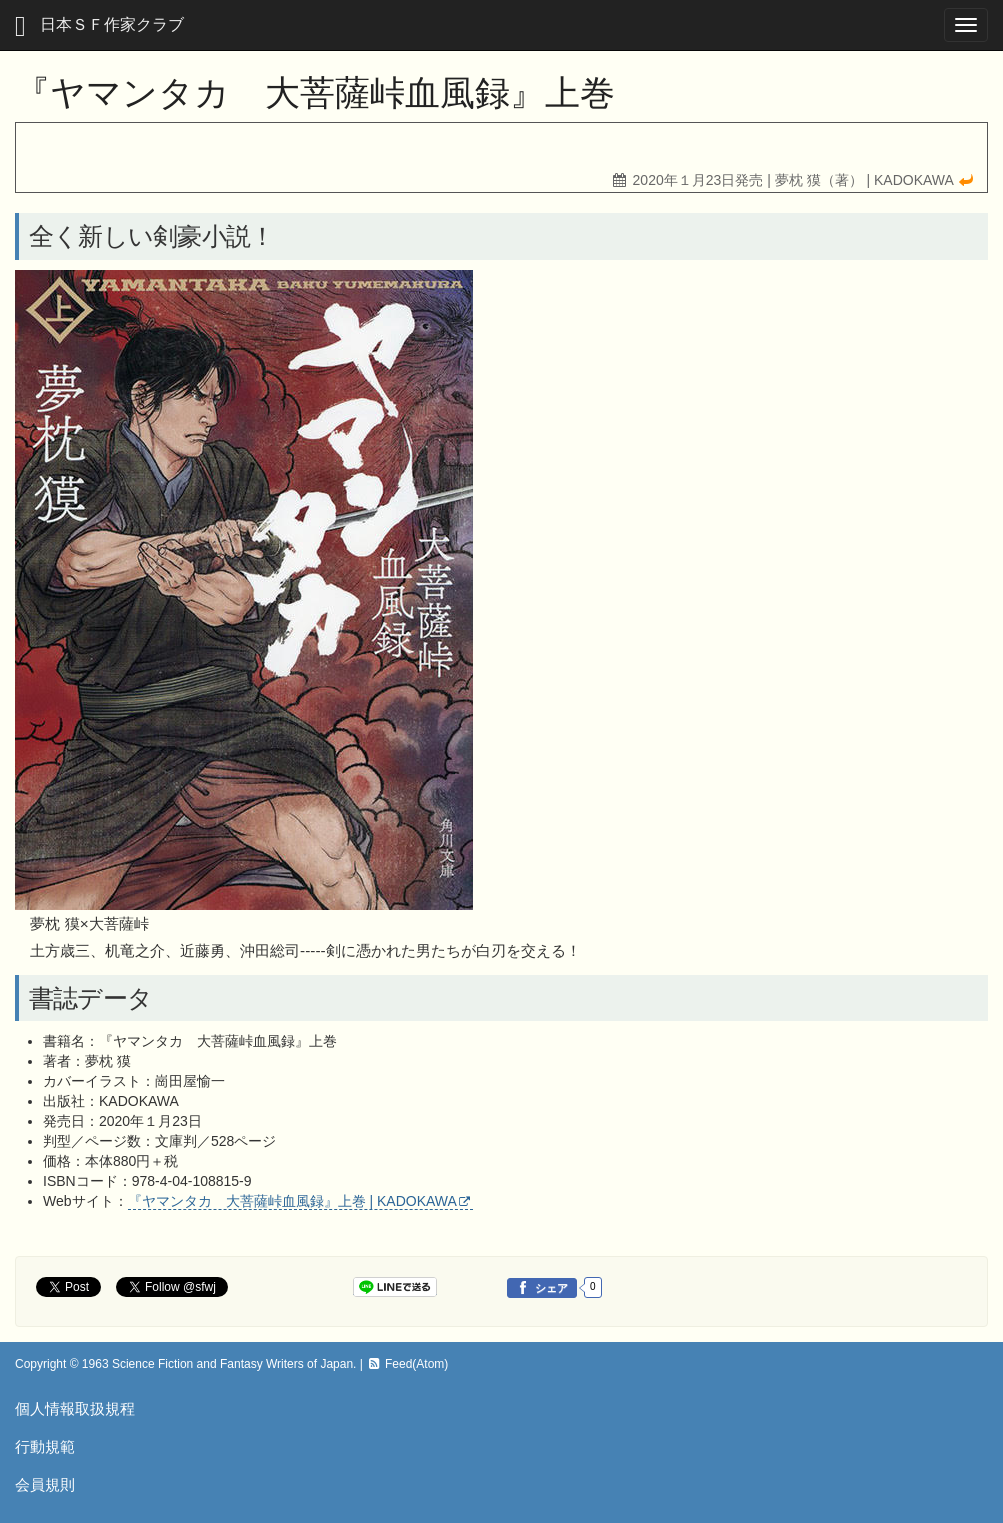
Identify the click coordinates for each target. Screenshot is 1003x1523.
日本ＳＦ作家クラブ (99, 26)
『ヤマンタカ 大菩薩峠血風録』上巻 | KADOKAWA (292, 1201)
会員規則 (45, 1484)
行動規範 (45, 1446)
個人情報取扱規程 (75, 1408)
